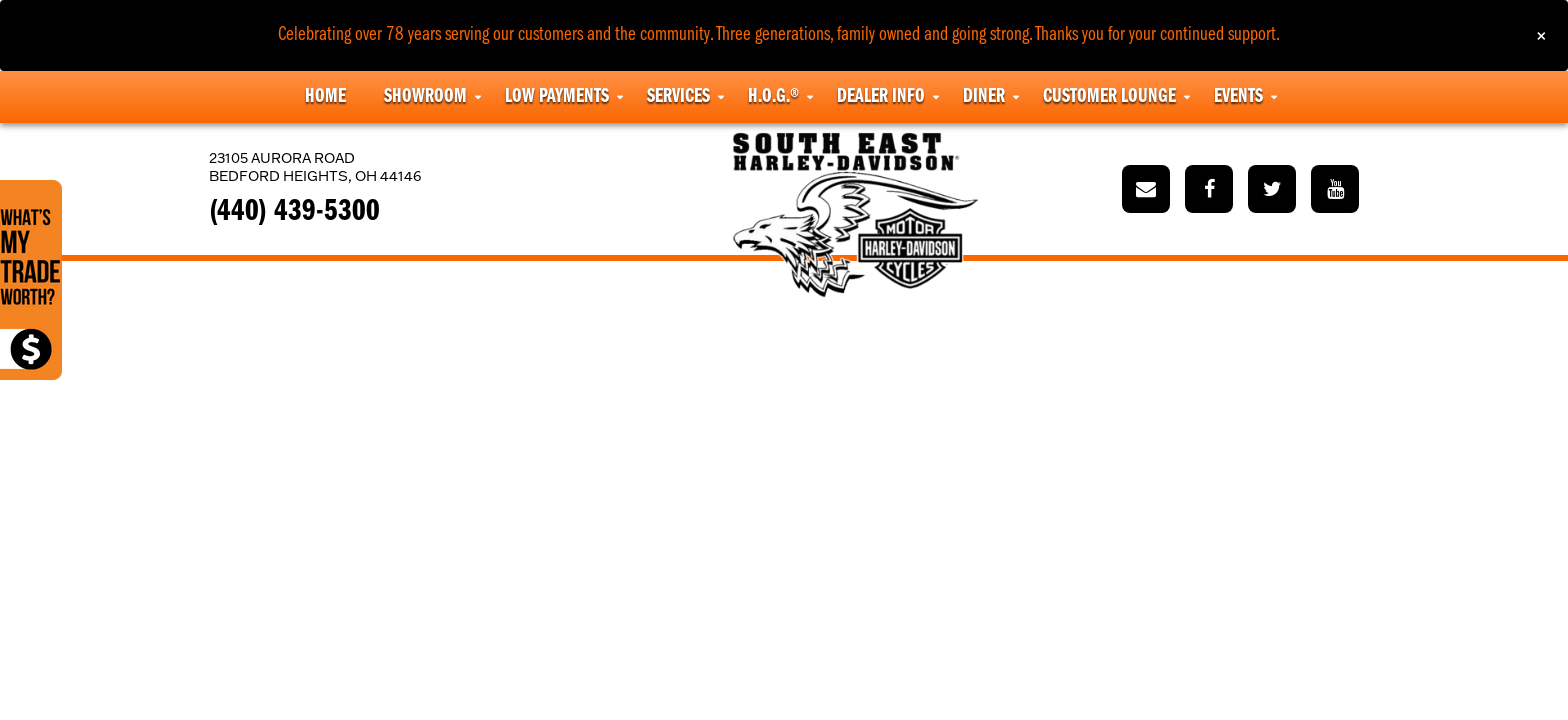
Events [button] (1238, 97)
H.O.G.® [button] (773, 97)
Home (325, 97)
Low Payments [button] (557, 97)
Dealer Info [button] (881, 97)
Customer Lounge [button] (1109, 97)
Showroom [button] (425, 97)
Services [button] (678, 97)
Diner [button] (984, 97)
